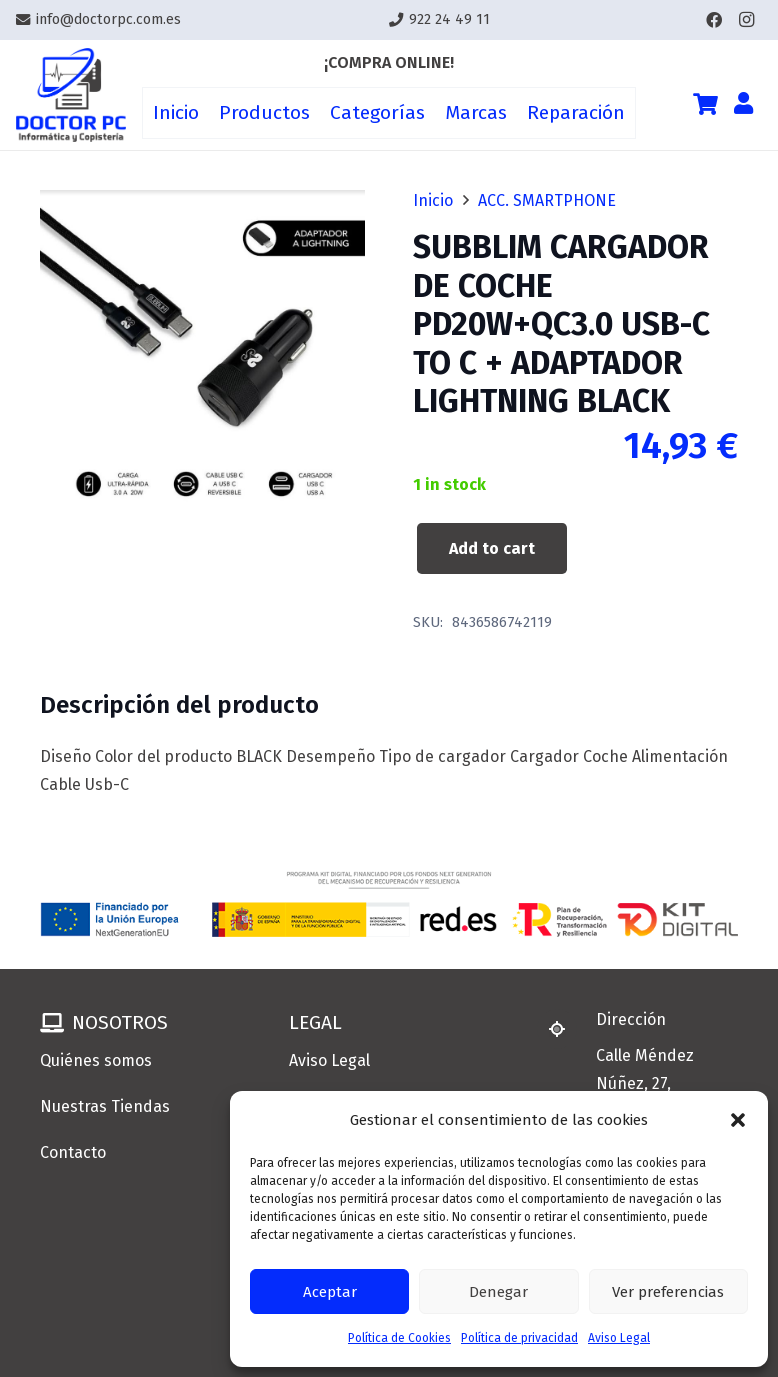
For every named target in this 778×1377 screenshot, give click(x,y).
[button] (738, 1120)
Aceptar (330, 1292)
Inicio (433, 200)
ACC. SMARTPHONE (547, 200)
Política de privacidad (519, 1338)
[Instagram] (746, 20)
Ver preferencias (668, 1292)
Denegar (498, 1292)
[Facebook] (714, 20)
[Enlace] (71, 95)
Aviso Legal (619, 1338)
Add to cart (492, 548)
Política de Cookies (399, 1338)
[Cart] (705, 104)
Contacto (73, 1152)
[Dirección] (566, 1029)
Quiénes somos (96, 1060)
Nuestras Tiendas (105, 1106)
